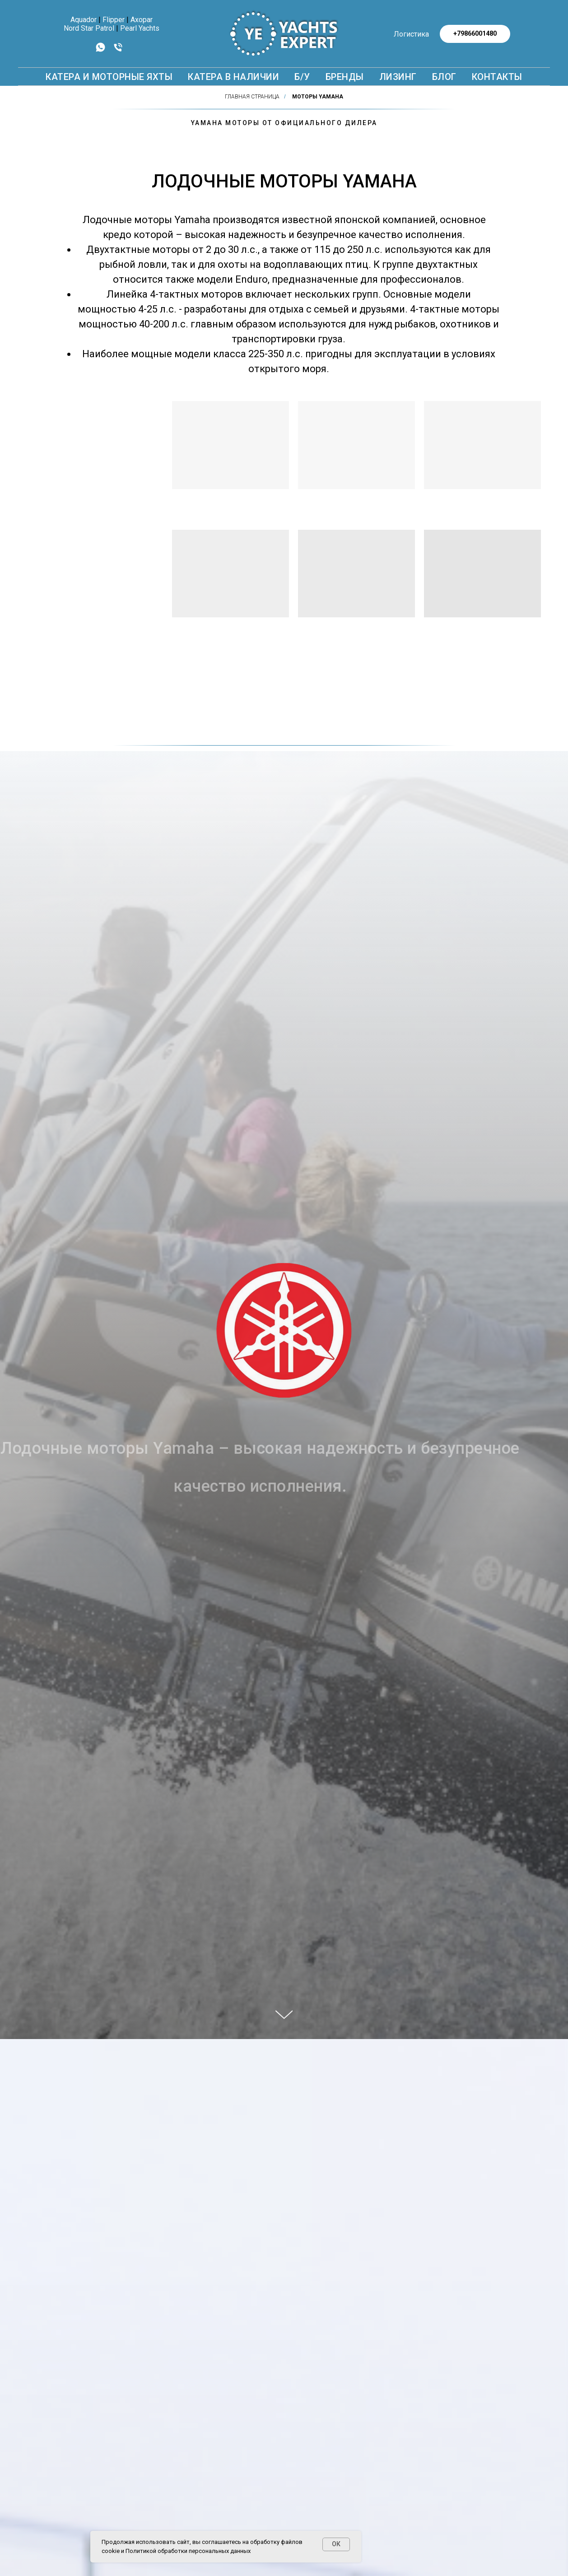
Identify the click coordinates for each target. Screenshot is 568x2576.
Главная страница (252, 96)
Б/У (302, 76)
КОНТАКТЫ (497, 76)
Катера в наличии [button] (233, 76)
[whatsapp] (100, 50)
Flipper (113, 19)
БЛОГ (444, 76)
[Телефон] (118, 50)
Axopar (141, 19)
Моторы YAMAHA (317, 96)
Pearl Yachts (139, 28)
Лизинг (398, 76)
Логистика (411, 34)
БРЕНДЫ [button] (345, 76)
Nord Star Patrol (89, 28)
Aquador (83, 19)
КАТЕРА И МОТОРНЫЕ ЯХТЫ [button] (109, 76)
